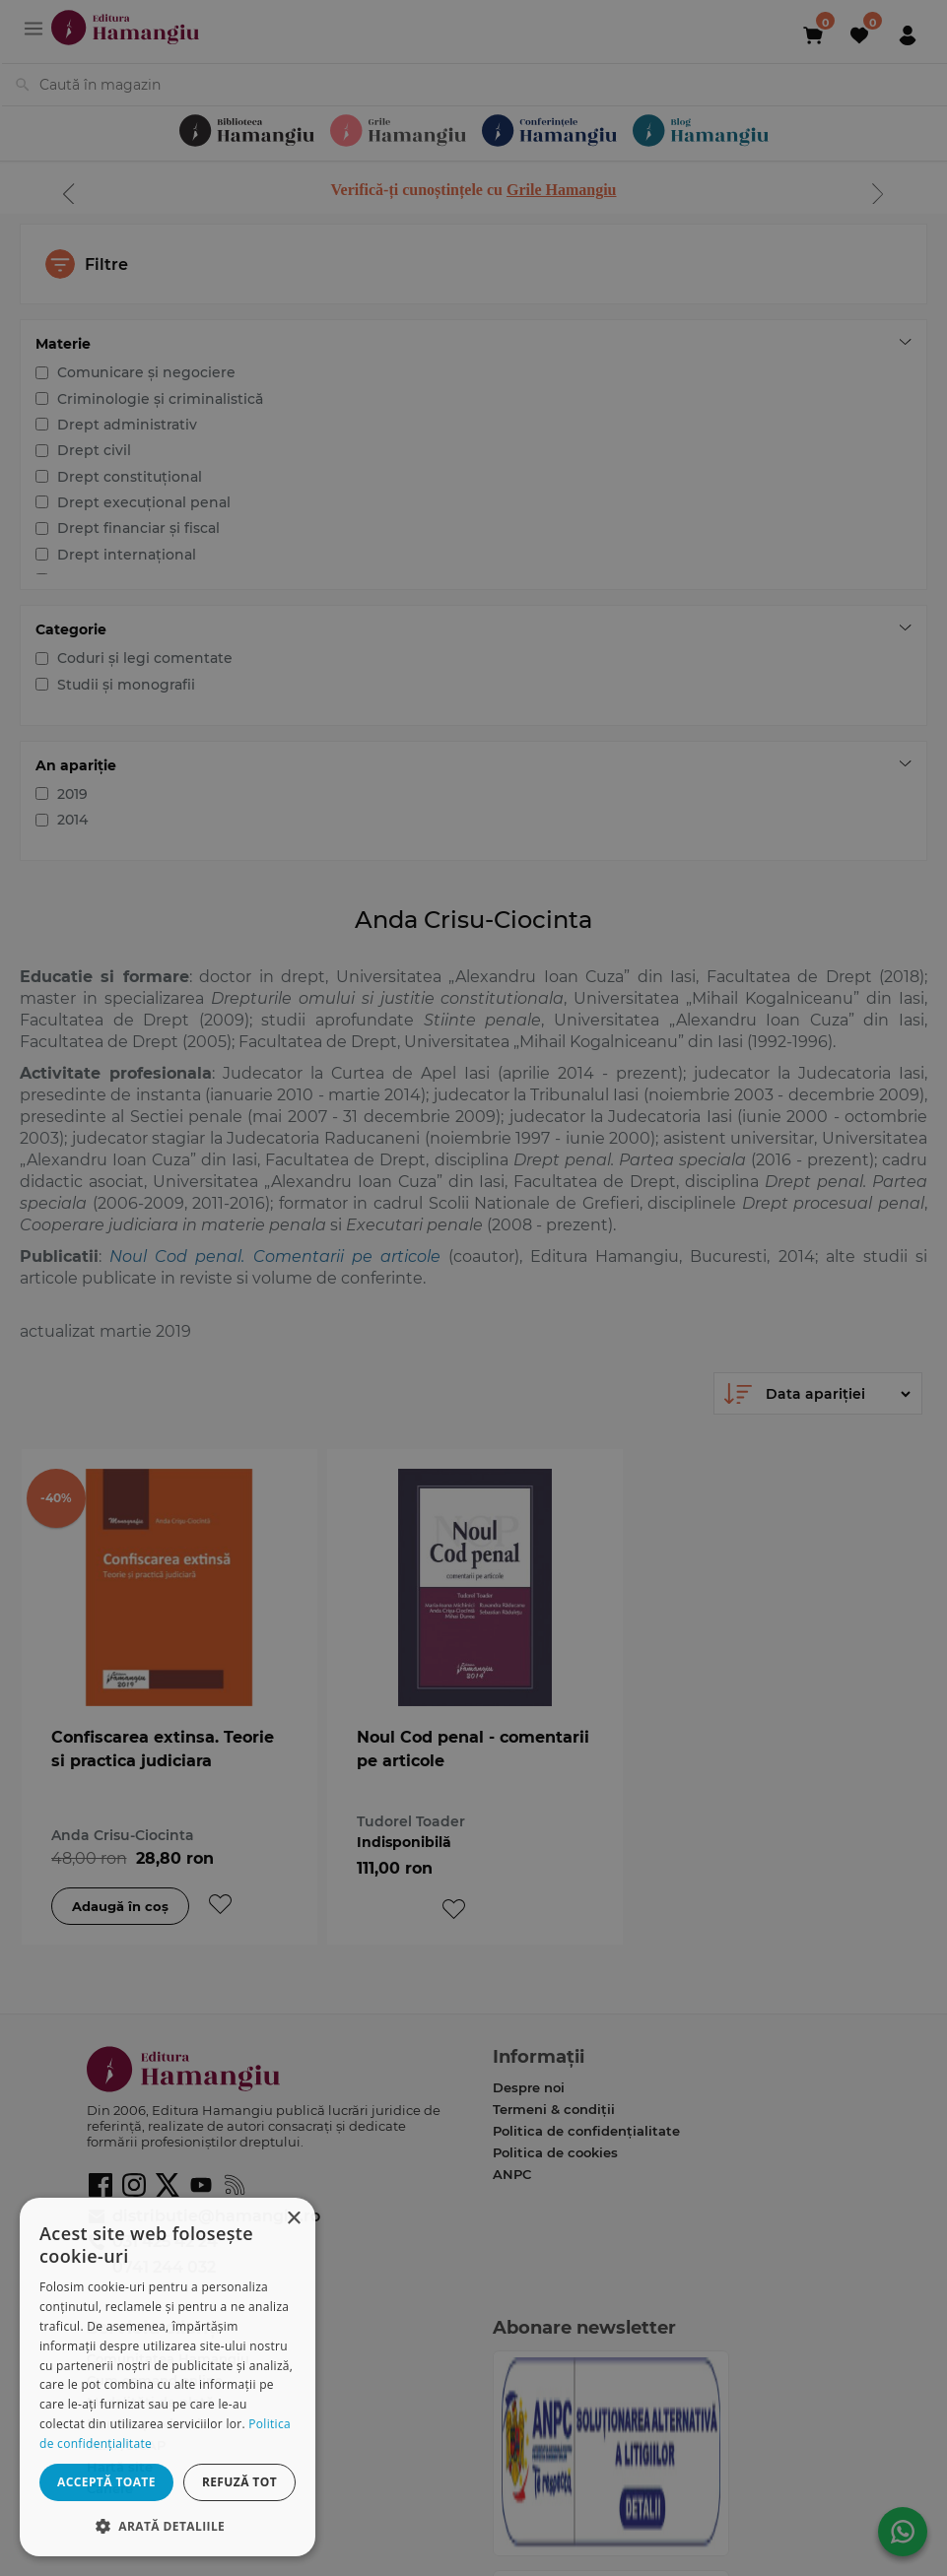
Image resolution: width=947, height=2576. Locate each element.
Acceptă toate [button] (106, 2482)
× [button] (293, 2219)
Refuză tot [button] (239, 2482)
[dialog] (167, 2377)
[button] (167, 2525)
